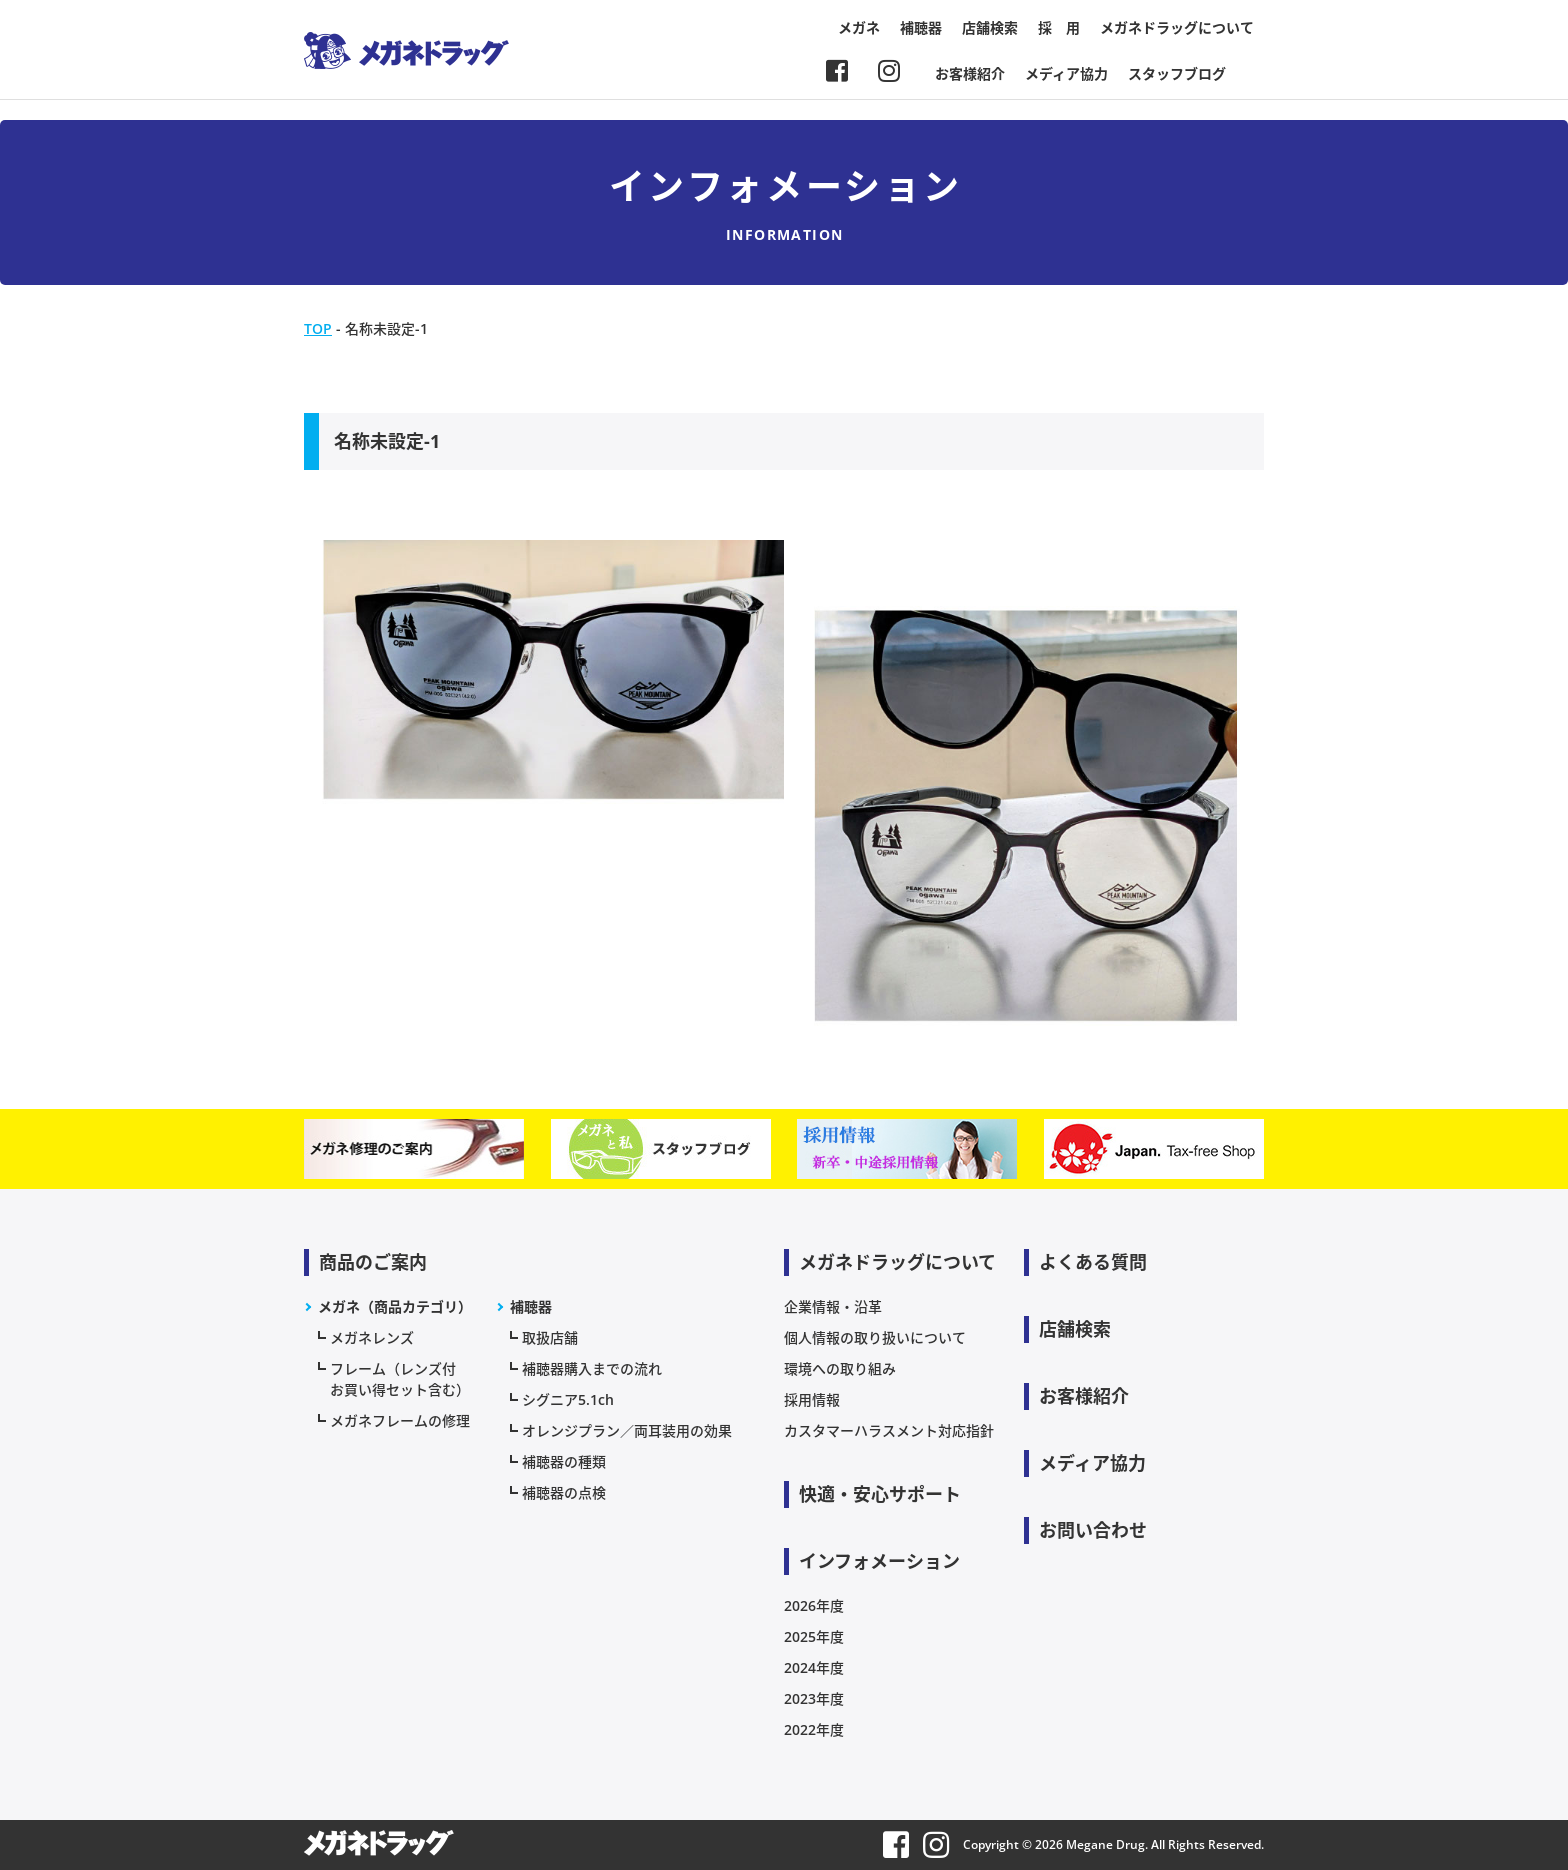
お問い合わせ (1093, 1530)
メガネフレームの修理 (400, 1420)
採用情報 (812, 1399)
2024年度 (814, 1667)
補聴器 (921, 27)
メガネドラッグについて (1177, 27)
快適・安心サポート (880, 1494)
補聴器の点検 (564, 1492)
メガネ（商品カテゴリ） (395, 1306)
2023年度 (814, 1698)
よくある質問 (1093, 1262)
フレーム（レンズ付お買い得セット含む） (400, 1379)
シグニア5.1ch (568, 1399)
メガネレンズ (372, 1337)
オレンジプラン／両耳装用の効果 (627, 1430)
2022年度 (814, 1729)
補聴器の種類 (564, 1461)
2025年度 (814, 1636)
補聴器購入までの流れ (592, 1368)
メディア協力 (1066, 73)
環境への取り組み (840, 1368)
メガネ (859, 27)
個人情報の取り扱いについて (875, 1337)
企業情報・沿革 (833, 1306)
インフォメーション (879, 1561)
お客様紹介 (970, 73)
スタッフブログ (1177, 73)
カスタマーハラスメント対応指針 (889, 1430)
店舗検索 (990, 27)
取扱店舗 (550, 1337)
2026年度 (814, 1605)
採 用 (1059, 27)
